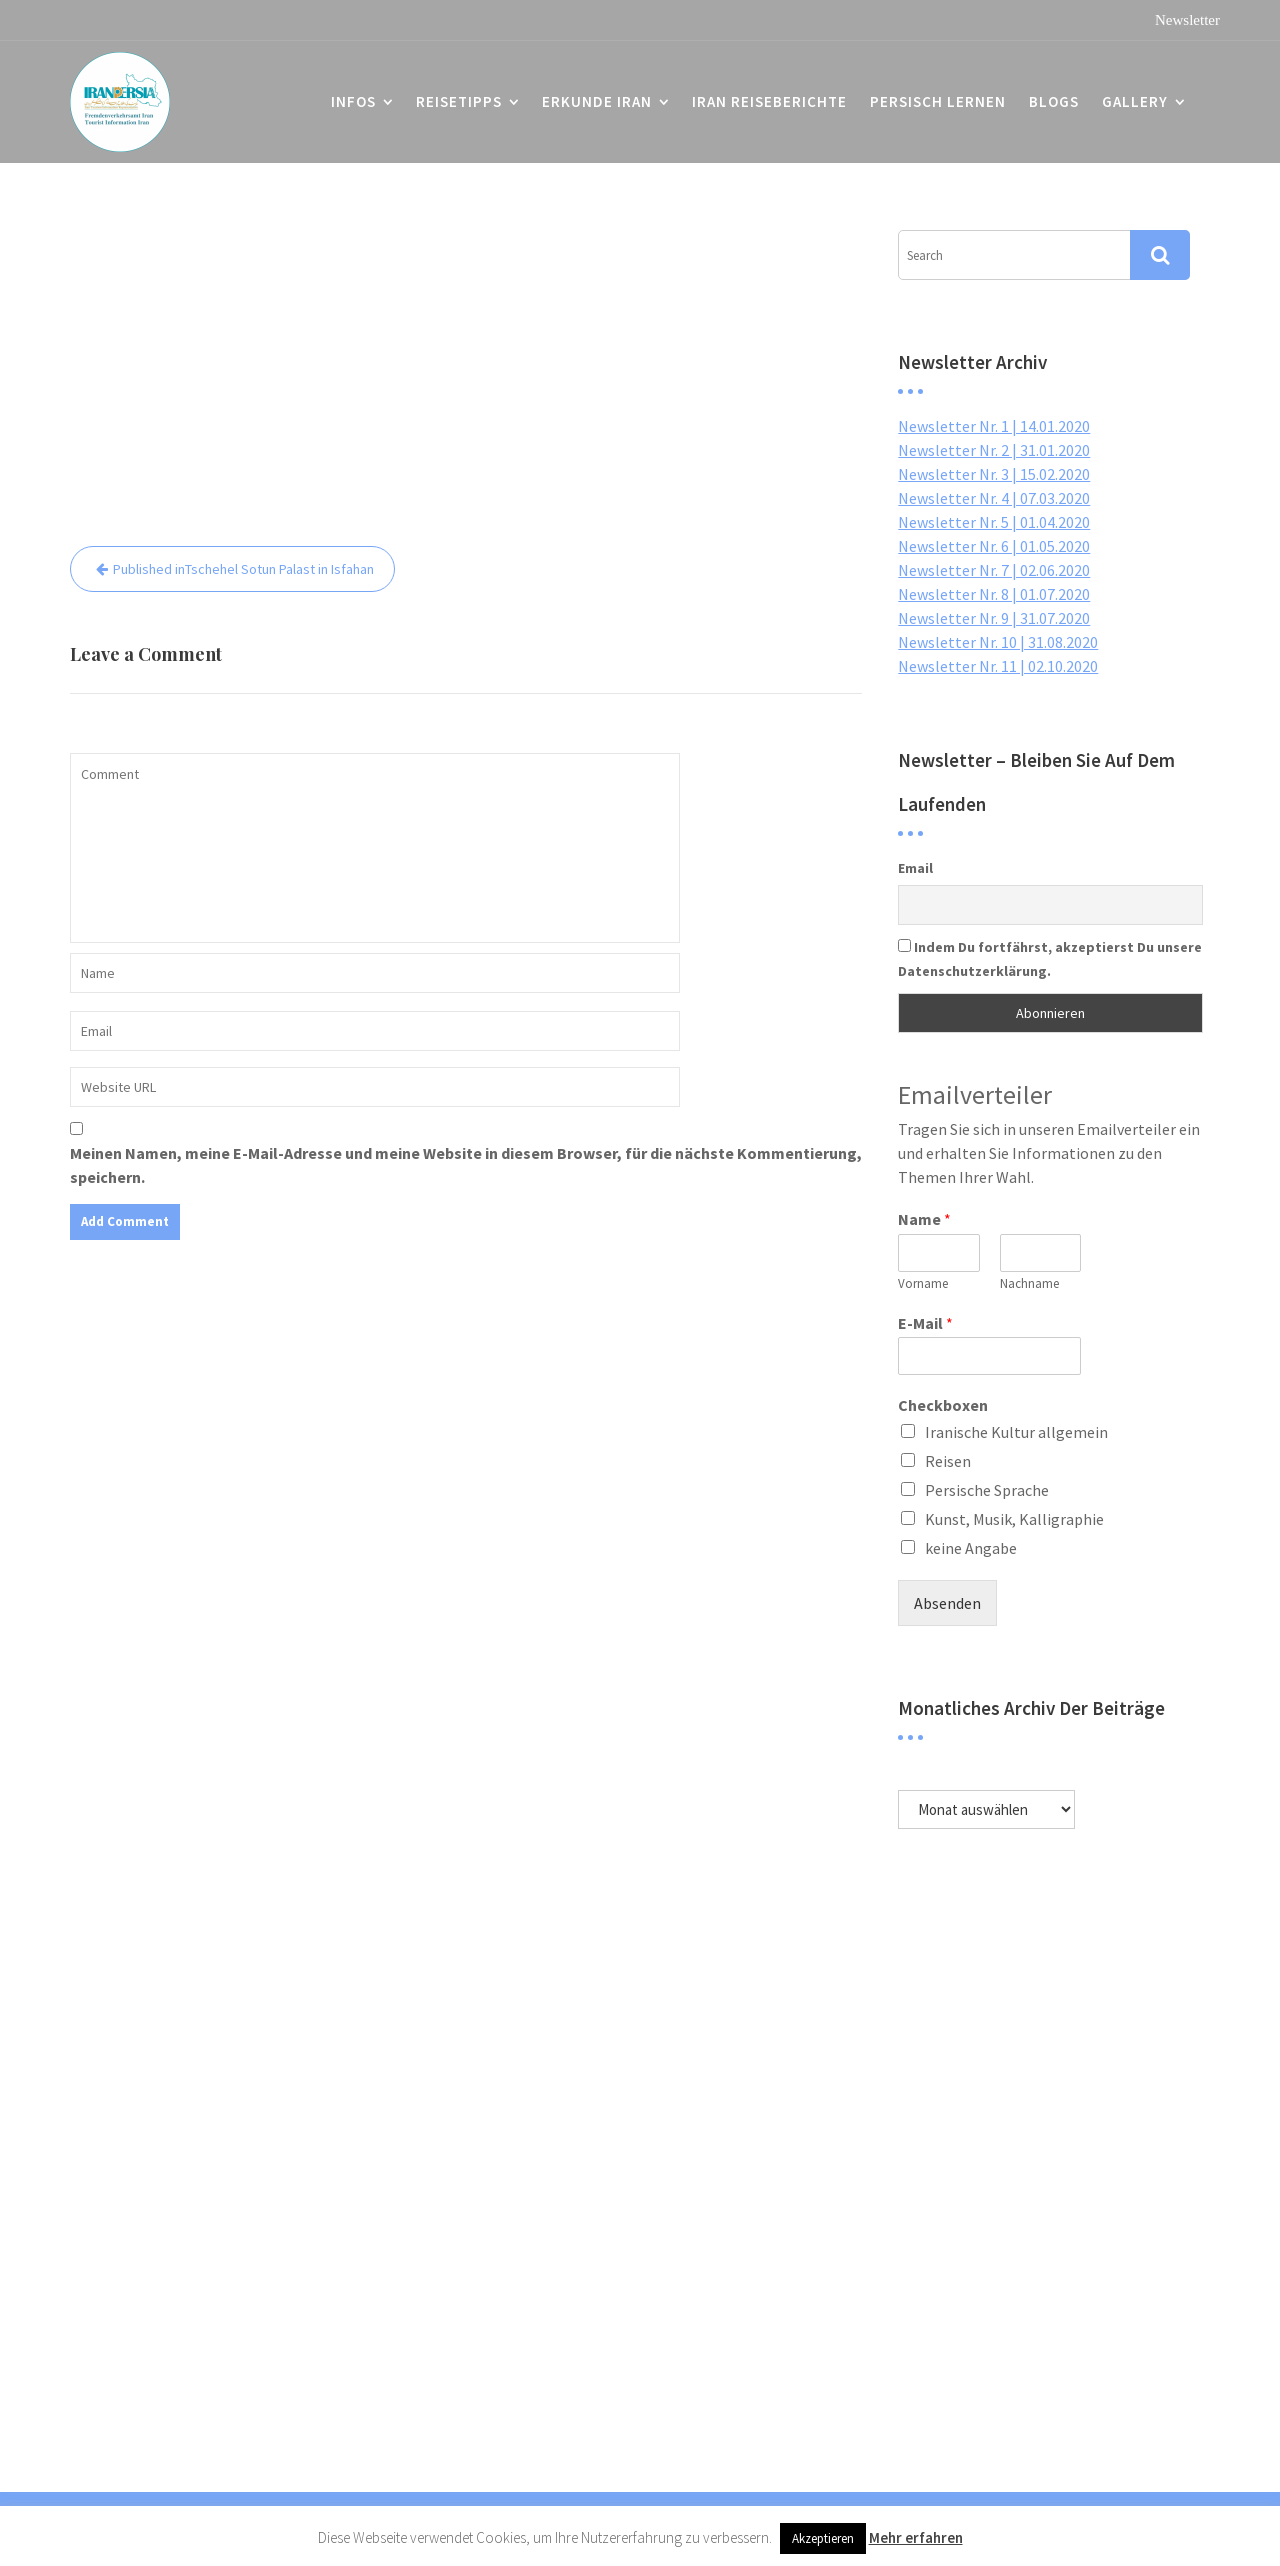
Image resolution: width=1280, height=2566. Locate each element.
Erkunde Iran (597, 101)
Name (924, 1219)
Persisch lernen (938, 101)
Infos (353, 101)
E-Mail (925, 1323)
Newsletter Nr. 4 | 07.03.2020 (994, 498)
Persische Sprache (987, 1490)
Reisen (948, 1461)
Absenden (947, 1603)
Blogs (1054, 101)
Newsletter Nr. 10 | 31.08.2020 (998, 642)
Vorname (923, 1284)
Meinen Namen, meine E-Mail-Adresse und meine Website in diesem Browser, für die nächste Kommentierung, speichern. (466, 1165)
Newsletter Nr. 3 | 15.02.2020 (994, 474)
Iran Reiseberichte (769, 101)
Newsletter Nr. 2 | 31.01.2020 (994, 450)
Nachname (1029, 1284)
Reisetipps (459, 101)
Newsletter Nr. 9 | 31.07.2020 (994, 618)
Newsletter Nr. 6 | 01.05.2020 (994, 546)
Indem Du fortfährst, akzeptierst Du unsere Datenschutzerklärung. (1050, 959)
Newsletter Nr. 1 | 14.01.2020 (994, 426)
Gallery (1135, 101)
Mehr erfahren (916, 2537)
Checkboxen (943, 1405)
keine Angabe (971, 1548)
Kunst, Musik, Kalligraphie (1014, 1519)
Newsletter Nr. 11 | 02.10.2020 (998, 666)
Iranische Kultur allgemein (1016, 1432)
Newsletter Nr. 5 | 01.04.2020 (994, 522)
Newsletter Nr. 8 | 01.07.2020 (994, 594)
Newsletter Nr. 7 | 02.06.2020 (994, 570)
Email (915, 868)
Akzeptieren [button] (823, 2538)
